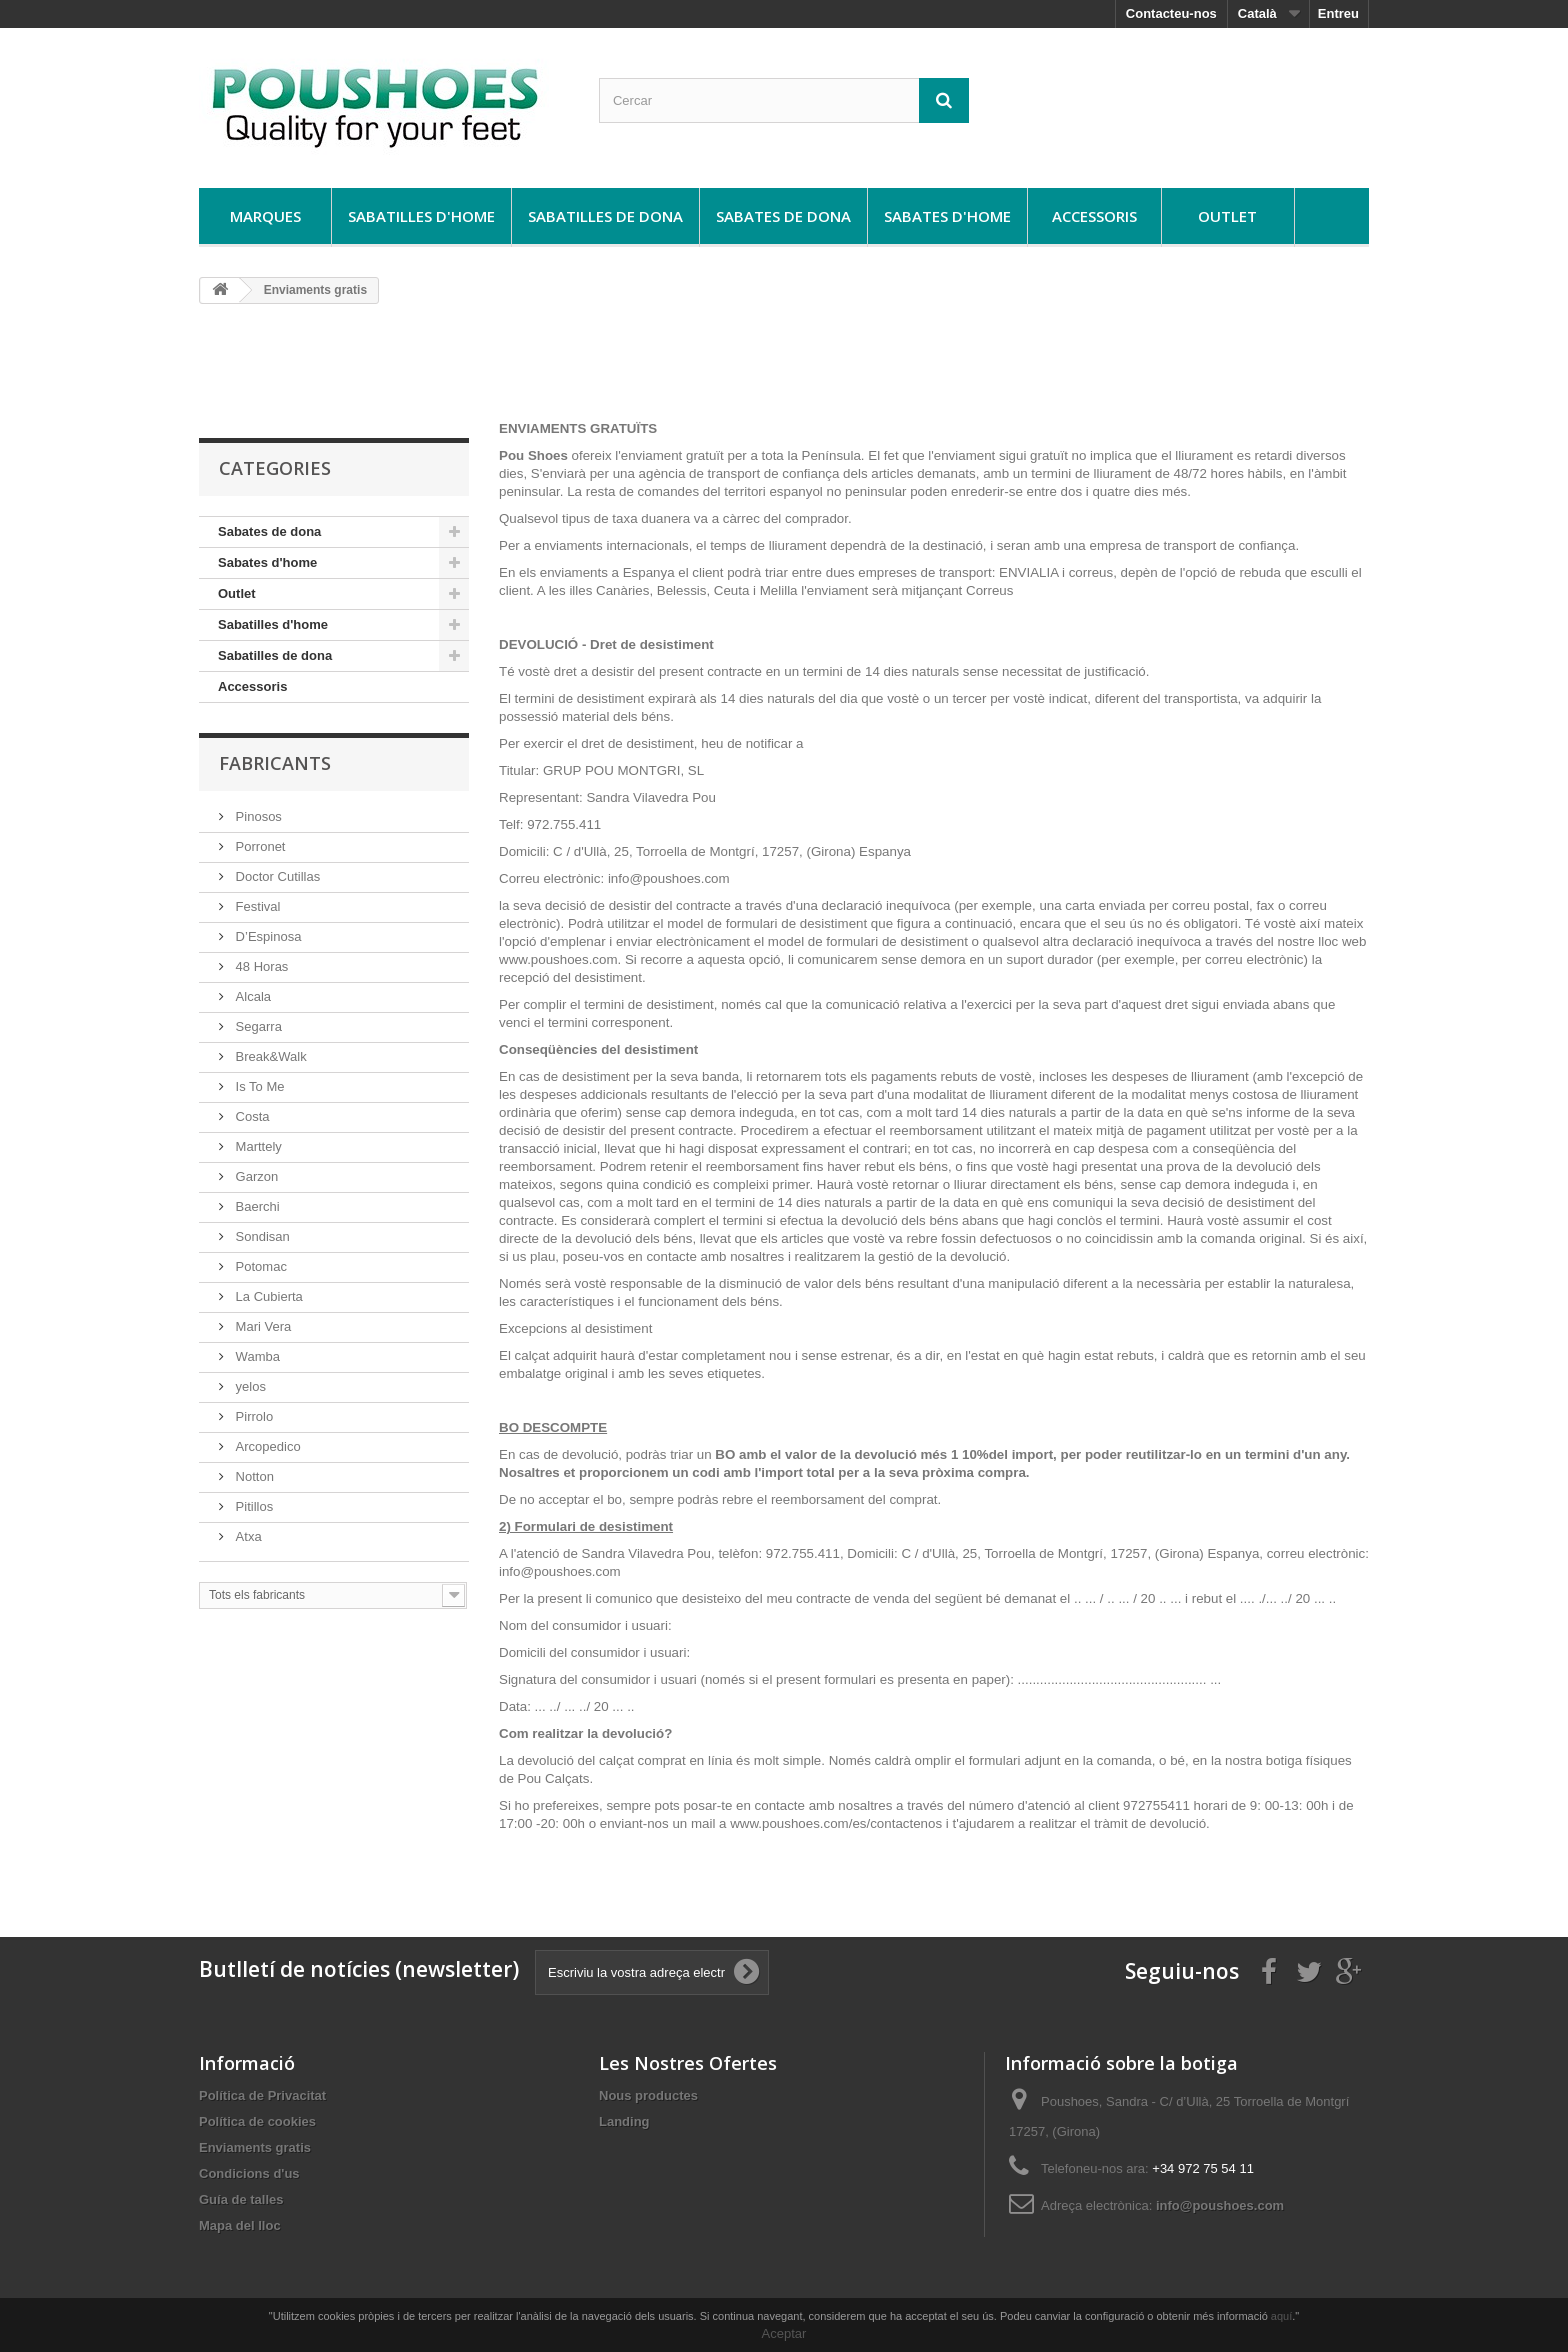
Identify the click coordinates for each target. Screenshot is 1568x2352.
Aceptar (784, 2333)
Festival (256, 906)
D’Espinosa (266, 936)
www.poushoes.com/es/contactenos (838, 1823)
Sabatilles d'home (421, 216)
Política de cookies (257, 2121)
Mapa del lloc (240, 2225)
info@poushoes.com (1220, 2205)
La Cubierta (267, 1296)
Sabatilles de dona (605, 216)
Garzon (255, 1176)
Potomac (259, 1266)
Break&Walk (269, 1056)
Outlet (1227, 216)
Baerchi (256, 1206)
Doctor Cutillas (276, 876)
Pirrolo (252, 1416)
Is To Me (258, 1086)
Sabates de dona (783, 216)
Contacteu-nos (1171, 13)
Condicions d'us (249, 2173)
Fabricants (275, 763)
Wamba (256, 1356)
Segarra (257, 1026)
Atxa (247, 1536)
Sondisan (261, 1236)
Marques (265, 216)
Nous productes (648, 2095)
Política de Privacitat (262, 2095)
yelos (249, 1386)
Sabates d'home (947, 216)
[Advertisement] (784, 370)
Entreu (1338, 13)
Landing (624, 2121)
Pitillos (252, 1506)
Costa (251, 1116)
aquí (1281, 2316)
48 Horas (260, 966)
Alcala (251, 996)
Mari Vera (261, 1326)
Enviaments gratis (255, 2147)
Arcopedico (266, 1446)
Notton (253, 1476)
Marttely (257, 1146)
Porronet (258, 846)
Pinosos (257, 816)
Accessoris (1094, 216)
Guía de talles (241, 2199)
